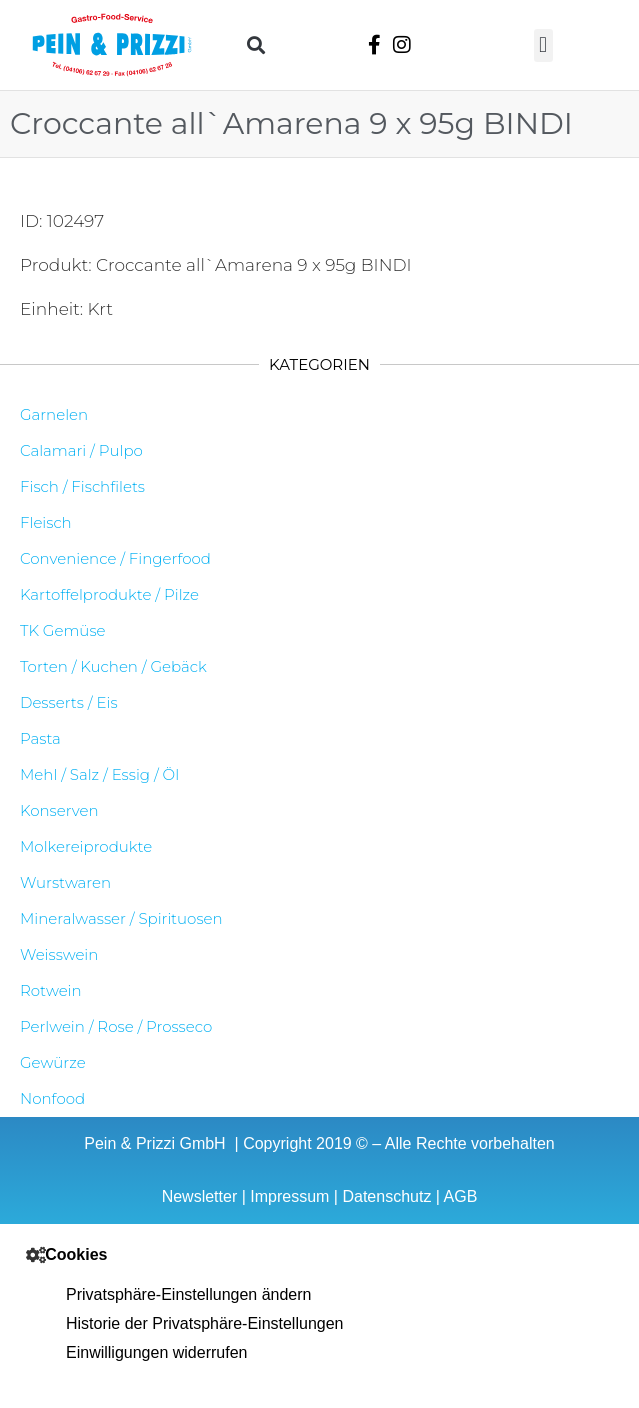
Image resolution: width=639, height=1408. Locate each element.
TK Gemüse (63, 630)
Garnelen (54, 414)
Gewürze (53, 1062)
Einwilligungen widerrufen (156, 1352)
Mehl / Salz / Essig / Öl (99, 774)
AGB (461, 1196)
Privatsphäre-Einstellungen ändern (188, 1294)
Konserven (59, 810)
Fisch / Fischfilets (82, 486)
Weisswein (59, 954)
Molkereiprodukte (86, 846)
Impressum (289, 1196)
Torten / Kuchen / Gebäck (113, 666)
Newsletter (200, 1196)
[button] (255, 45)
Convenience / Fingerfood (115, 558)
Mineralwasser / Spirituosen (121, 918)
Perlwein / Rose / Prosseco (116, 1026)
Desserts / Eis (69, 702)
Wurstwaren (65, 882)
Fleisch (46, 522)
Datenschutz (386, 1196)
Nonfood (52, 1098)
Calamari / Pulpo (81, 450)
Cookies (76, 1254)
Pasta (40, 738)
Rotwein (51, 990)
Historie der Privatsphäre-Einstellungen (204, 1323)
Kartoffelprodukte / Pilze (109, 594)
